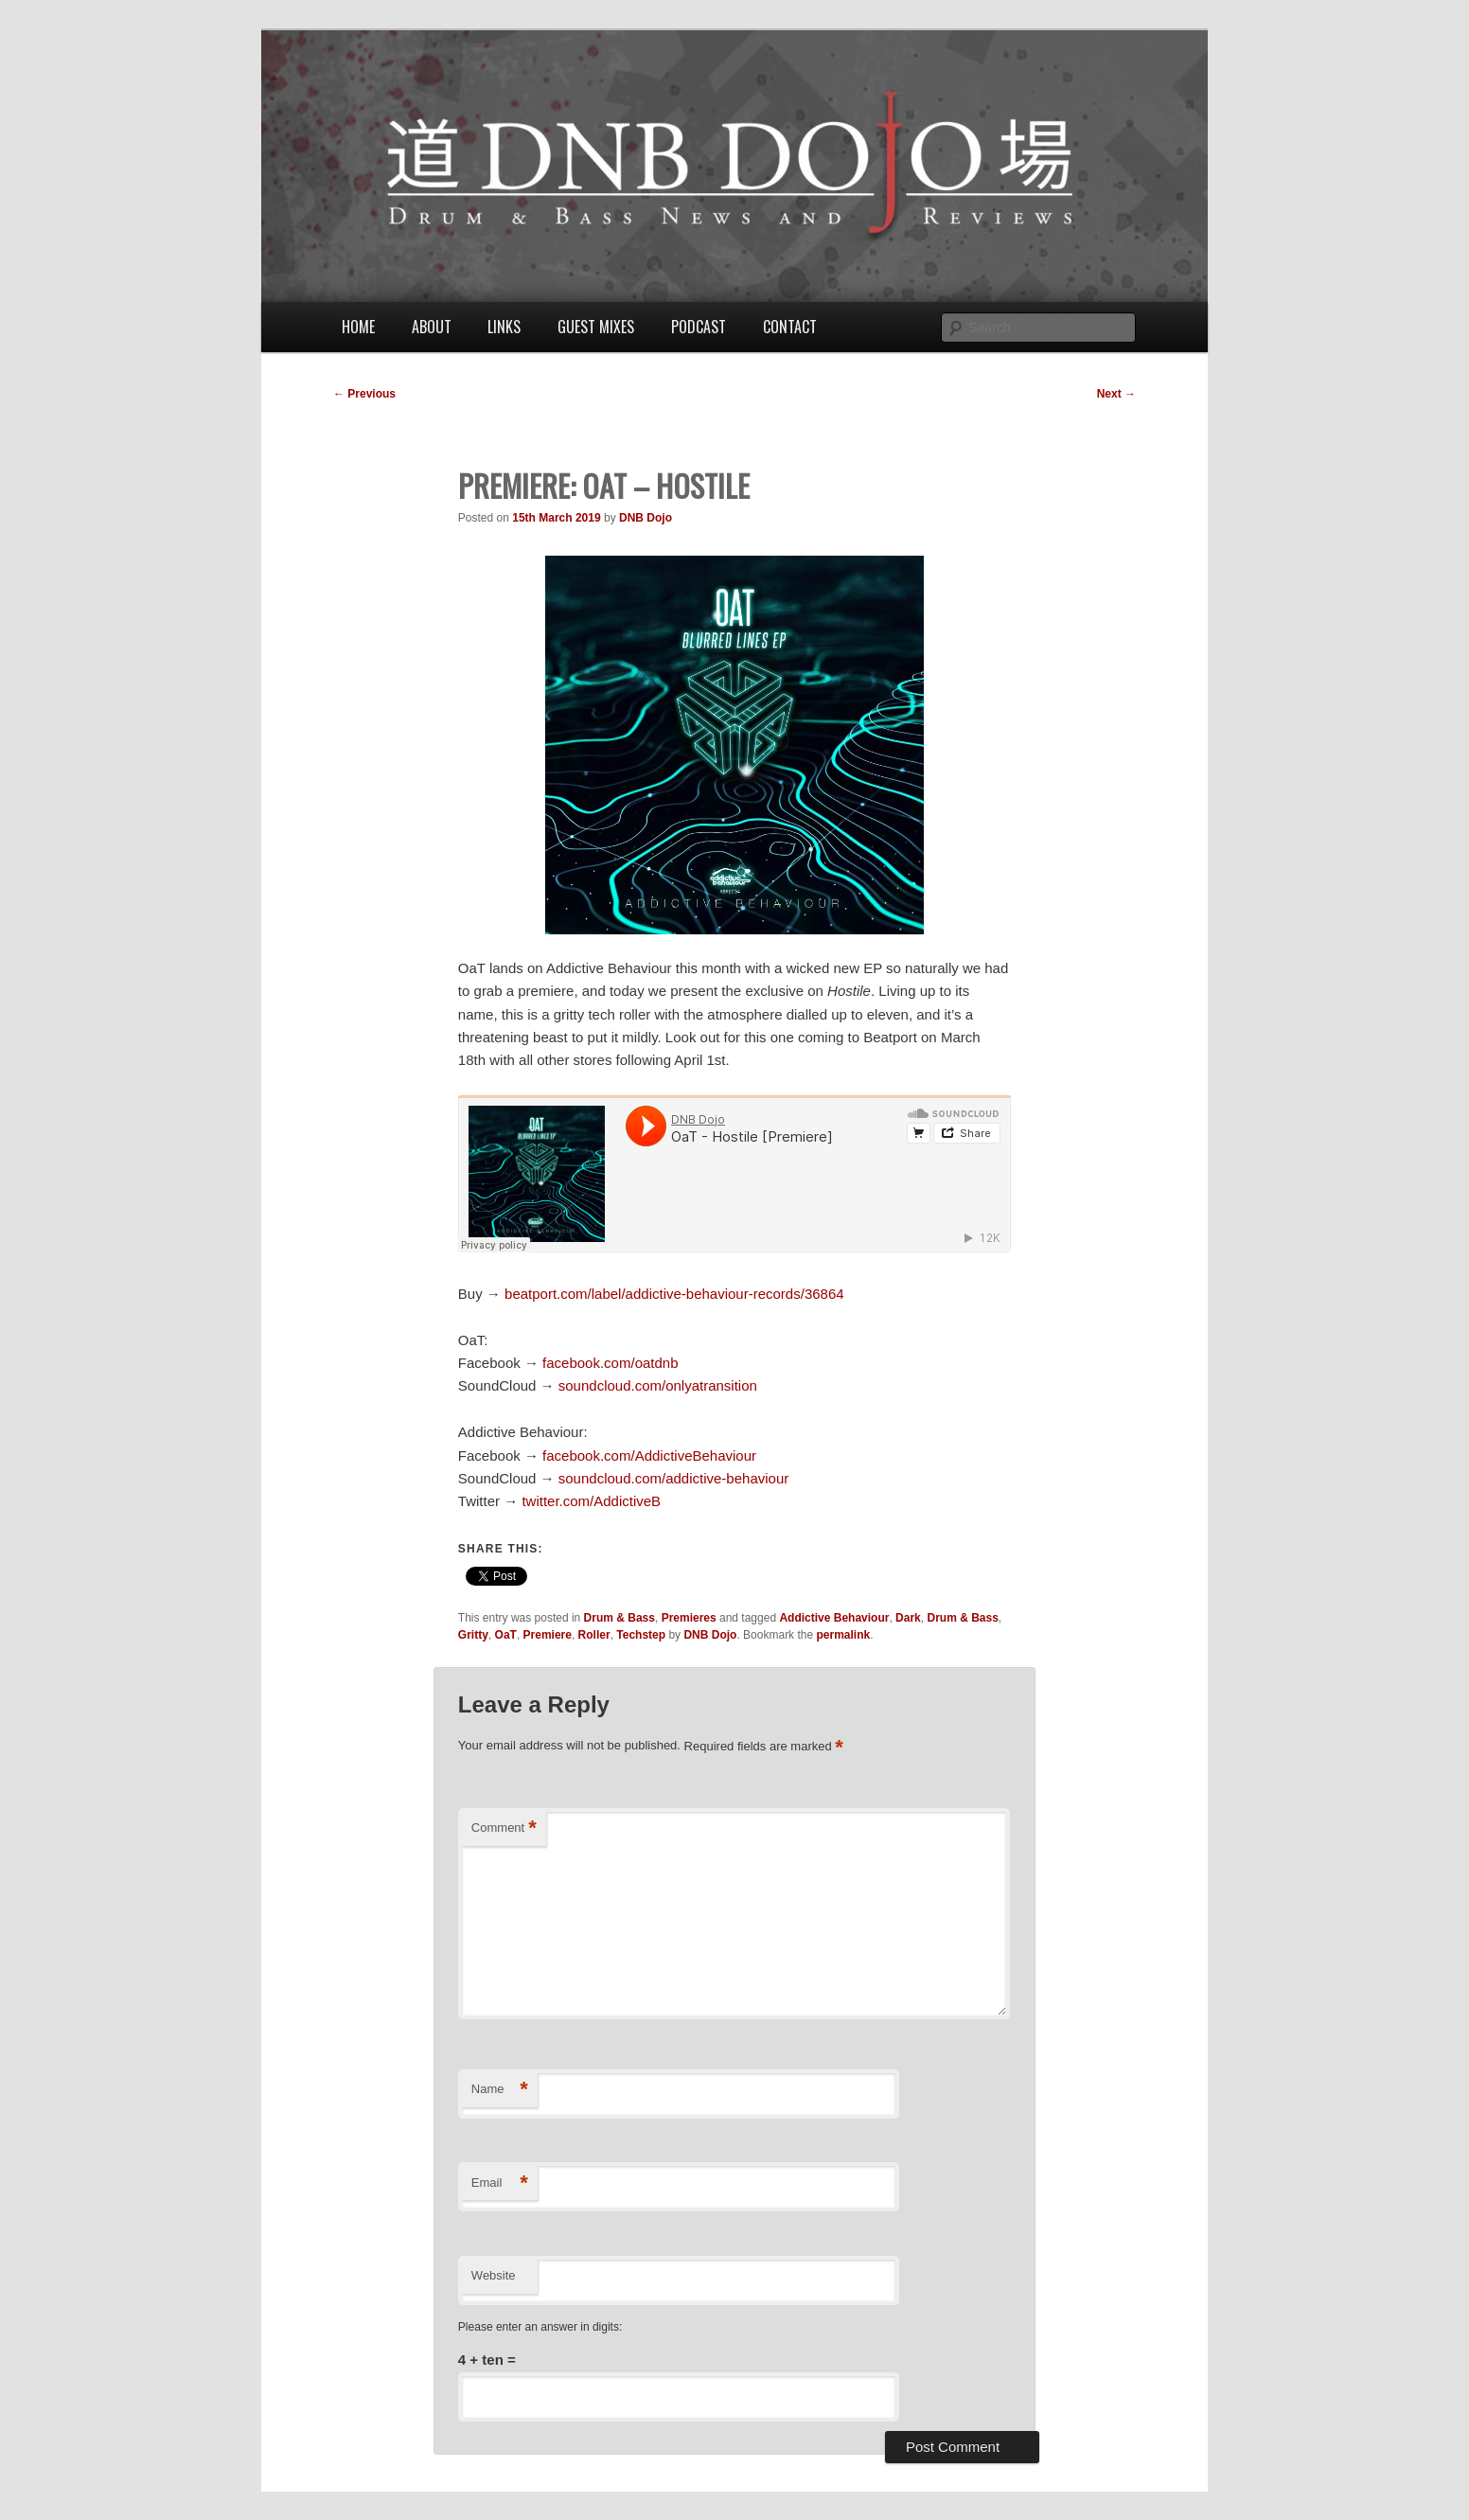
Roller (594, 1635)
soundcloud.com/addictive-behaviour (673, 1478)
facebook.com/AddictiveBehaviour (649, 1455)
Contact (790, 326)
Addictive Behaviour (834, 1617)
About (431, 326)
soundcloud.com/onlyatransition (657, 1385)
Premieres (689, 1617)
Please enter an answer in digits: (540, 2327)
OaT (506, 1635)
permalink (843, 1635)
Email (499, 2183)
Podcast (698, 326)
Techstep (640, 1635)
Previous (364, 393)
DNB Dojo (645, 517)
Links (504, 326)
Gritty (473, 1635)
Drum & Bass (619, 1617)
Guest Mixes (596, 326)
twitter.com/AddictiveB (591, 1501)
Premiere (547, 1635)
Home (358, 326)
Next (1116, 393)
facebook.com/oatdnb (610, 1363)
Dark (908, 1617)
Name (499, 2089)
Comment (504, 1828)
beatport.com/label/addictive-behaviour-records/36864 (674, 1294)
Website (493, 2275)
